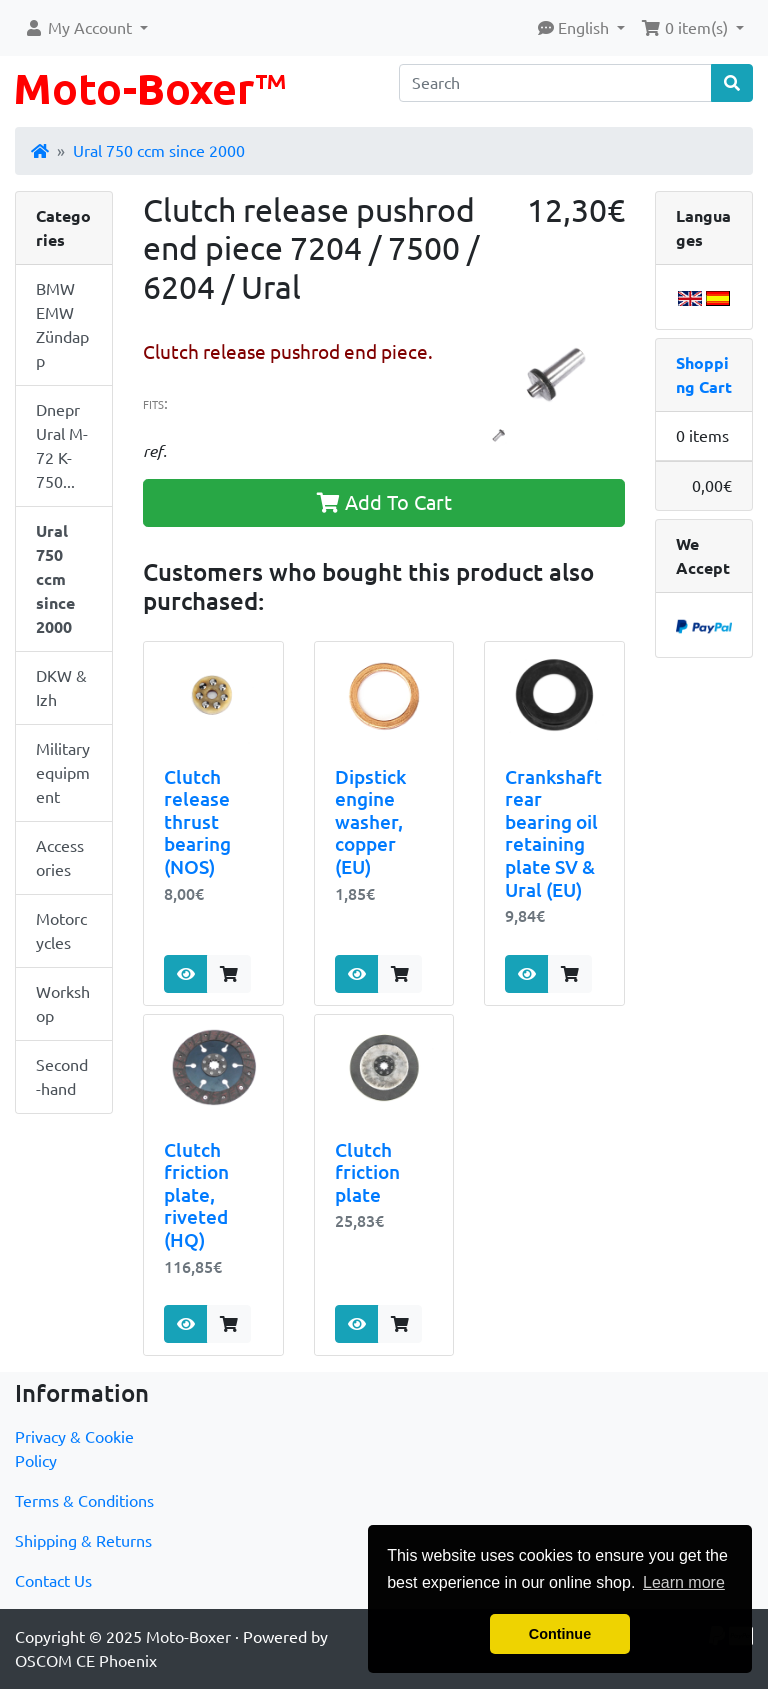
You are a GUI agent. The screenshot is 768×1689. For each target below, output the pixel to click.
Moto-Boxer (188, 1637)
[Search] (555, 83)
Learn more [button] (684, 1582)
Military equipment (63, 773)
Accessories (60, 858)
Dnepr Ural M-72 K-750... (62, 446)
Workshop (63, 1004)
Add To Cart (384, 502)
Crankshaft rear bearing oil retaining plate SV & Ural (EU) (553, 833)
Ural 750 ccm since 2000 (159, 151)
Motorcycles (61, 931)
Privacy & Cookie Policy (74, 1449)
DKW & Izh (61, 688)
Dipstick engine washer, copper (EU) (370, 822)
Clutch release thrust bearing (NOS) (197, 822)
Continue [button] (560, 1634)
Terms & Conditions (84, 1501)
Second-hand (62, 1077)
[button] (86, 28)
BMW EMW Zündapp (62, 325)
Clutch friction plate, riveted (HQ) (196, 1195)
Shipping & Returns (83, 1541)
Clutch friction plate (367, 1172)
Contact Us (53, 1581)
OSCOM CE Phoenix (86, 1661)
